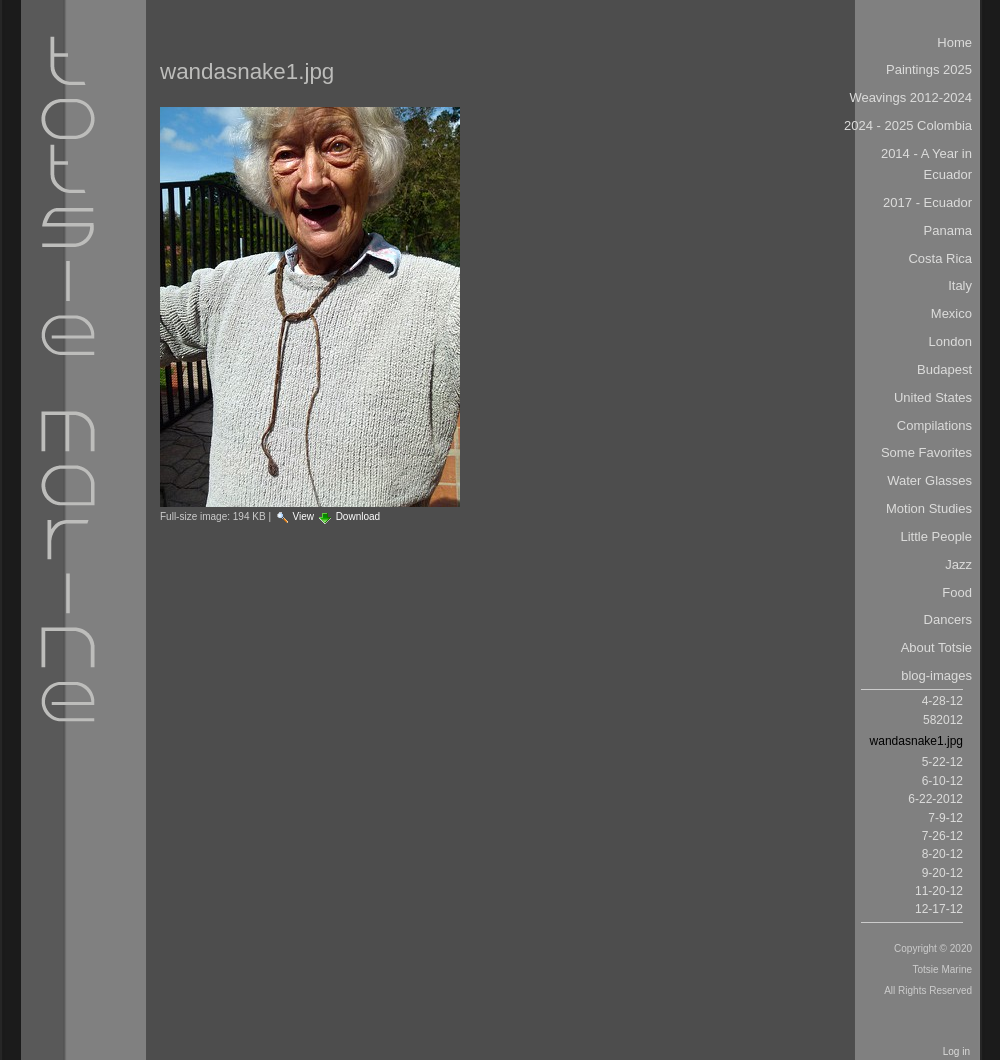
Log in (956, 1051)
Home (954, 42)
